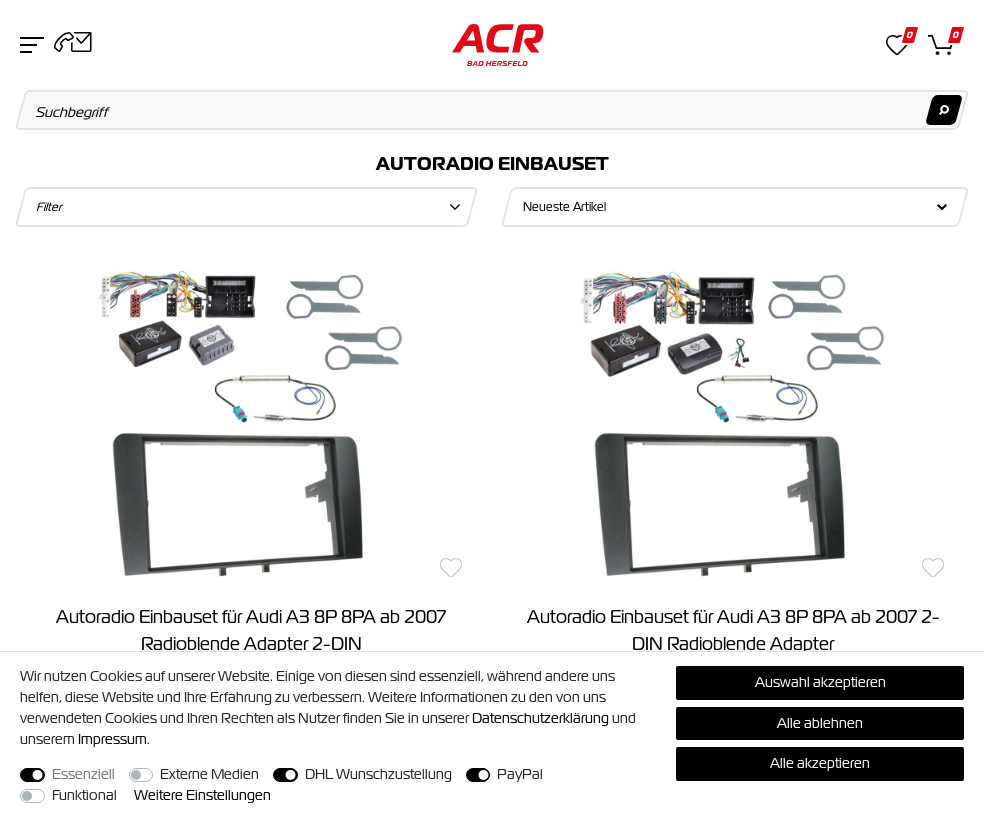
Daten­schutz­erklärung (540, 718)
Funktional (84, 795)
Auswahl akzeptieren (820, 682)
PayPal (520, 774)
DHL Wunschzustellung (378, 774)
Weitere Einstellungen (202, 795)
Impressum (112, 739)
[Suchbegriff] (492, 110)
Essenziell (83, 774)
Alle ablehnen (820, 723)
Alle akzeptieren (820, 763)
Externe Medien (209, 774)
